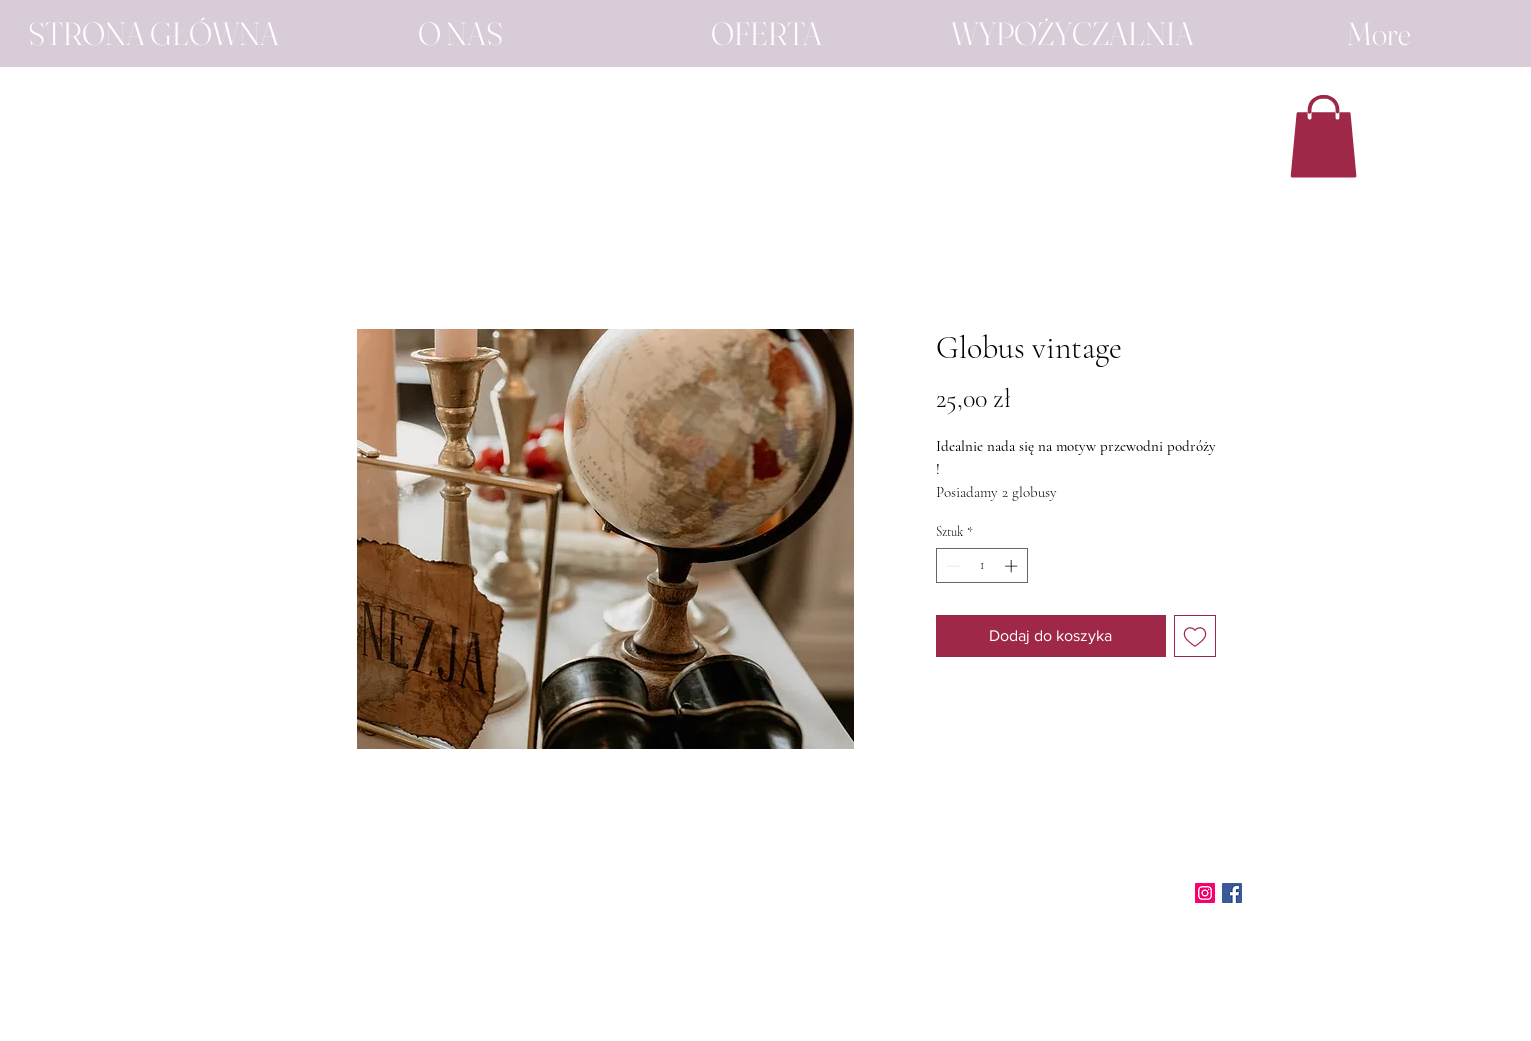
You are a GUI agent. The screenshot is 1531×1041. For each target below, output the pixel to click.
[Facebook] (1232, 893)
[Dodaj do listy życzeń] (1195, 636)
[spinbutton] (981, 566)
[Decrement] (951, 566)
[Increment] (1013, 566)
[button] (1323, 136)
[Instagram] (1205, 893)
